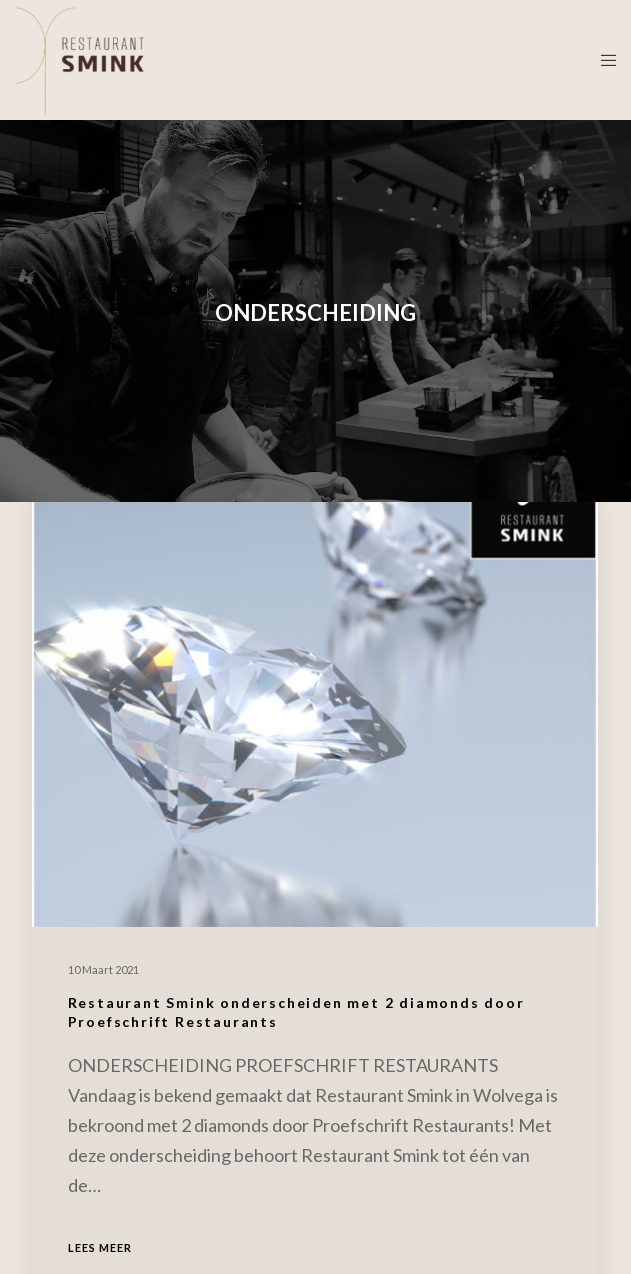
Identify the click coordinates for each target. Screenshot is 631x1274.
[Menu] (602, 60)
